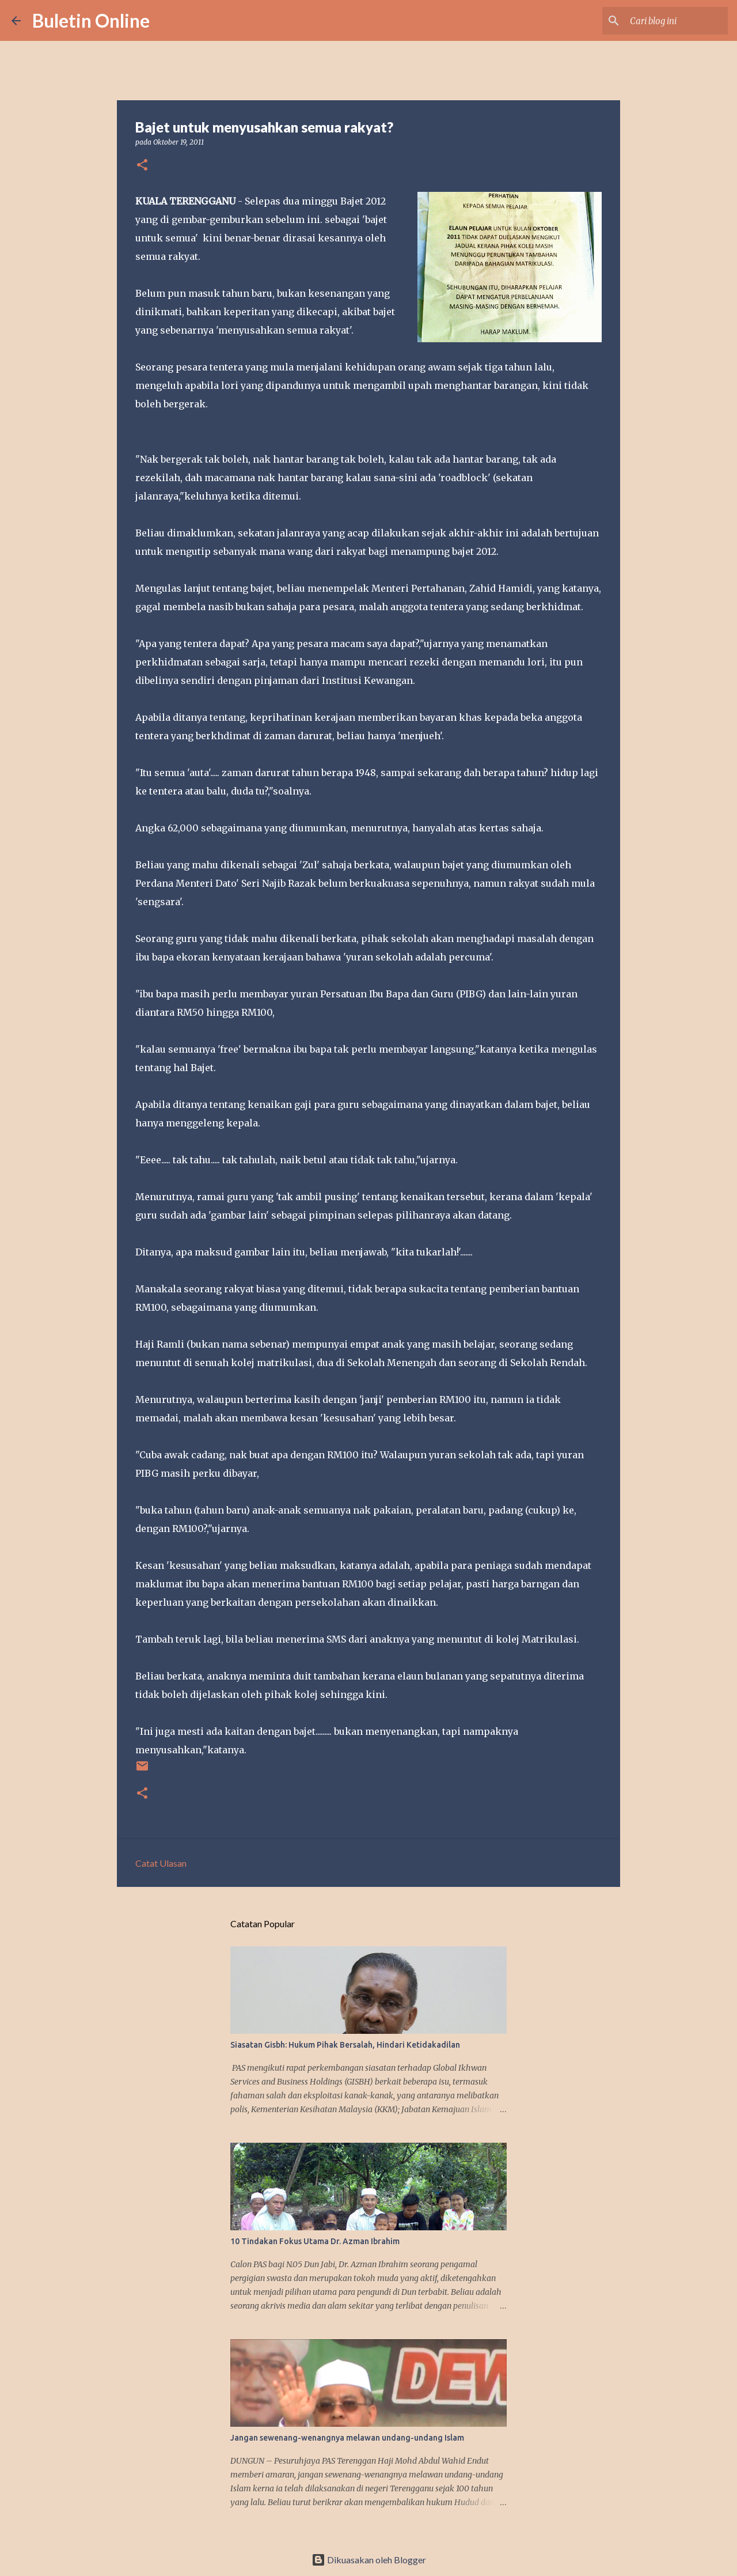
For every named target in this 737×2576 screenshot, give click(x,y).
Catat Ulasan (161, 1863)
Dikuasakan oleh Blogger (368, 2559)
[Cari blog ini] (667, 21)
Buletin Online (91, 20)
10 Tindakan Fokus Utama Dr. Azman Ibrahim (315, 2241)
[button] (142, 165)
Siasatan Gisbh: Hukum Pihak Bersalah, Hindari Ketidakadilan (345, 2044)
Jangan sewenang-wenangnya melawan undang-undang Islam (347, 2437)
